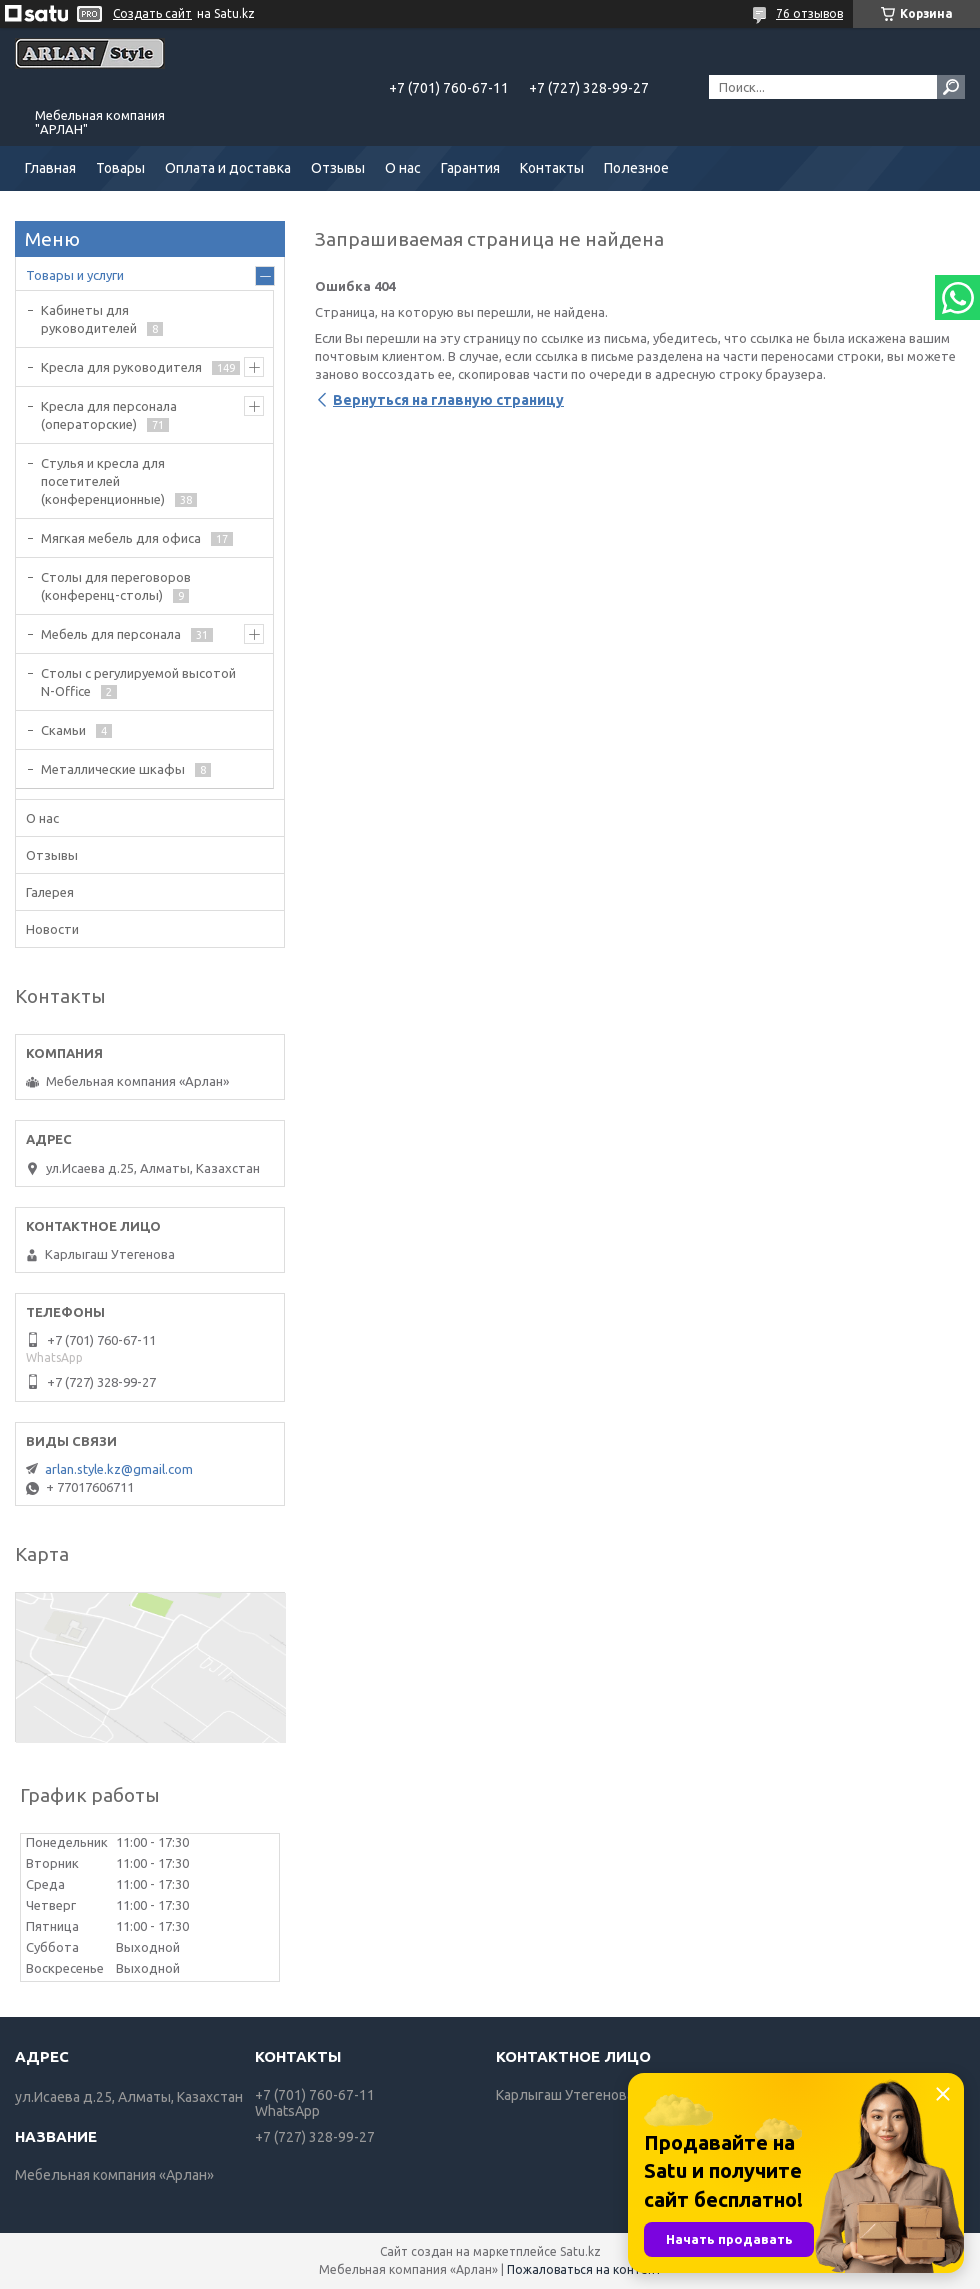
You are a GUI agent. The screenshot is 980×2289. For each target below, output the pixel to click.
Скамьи (63, 730)
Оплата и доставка (228, 168)
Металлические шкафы (113, 769)
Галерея (50, 892)
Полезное (636, 168)
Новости (52, 929)
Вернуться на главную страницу (448, 400)
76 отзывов (809, 13)
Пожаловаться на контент (584, 2269)
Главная (50, 168)
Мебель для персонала (111, 634)
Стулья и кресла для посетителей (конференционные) (103, 481)
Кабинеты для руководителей (89, 319)
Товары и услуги (75, 275)
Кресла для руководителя (121, 367)
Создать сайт (152, 13)
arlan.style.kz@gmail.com (119, 1469)
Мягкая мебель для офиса (121, 538)
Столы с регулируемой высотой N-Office (138, 682)
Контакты (552, 168)
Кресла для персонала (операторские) (109, 415)
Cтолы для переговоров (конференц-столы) (116, 586)
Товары (120, 168)
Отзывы (338, 168)
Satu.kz (580, 2251)
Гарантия (470, 168)
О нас (403, 168)
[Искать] (951, 87)
